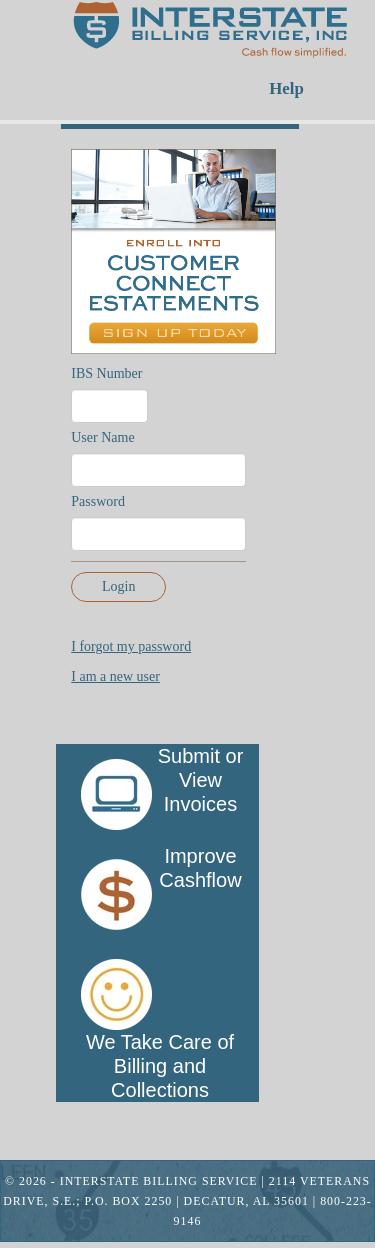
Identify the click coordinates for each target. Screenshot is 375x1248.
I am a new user (115, 676)
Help (286, 88)
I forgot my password (131, 646)
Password (98, 501)
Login (118, 586)
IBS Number (106, 373)
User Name (102, 437)
